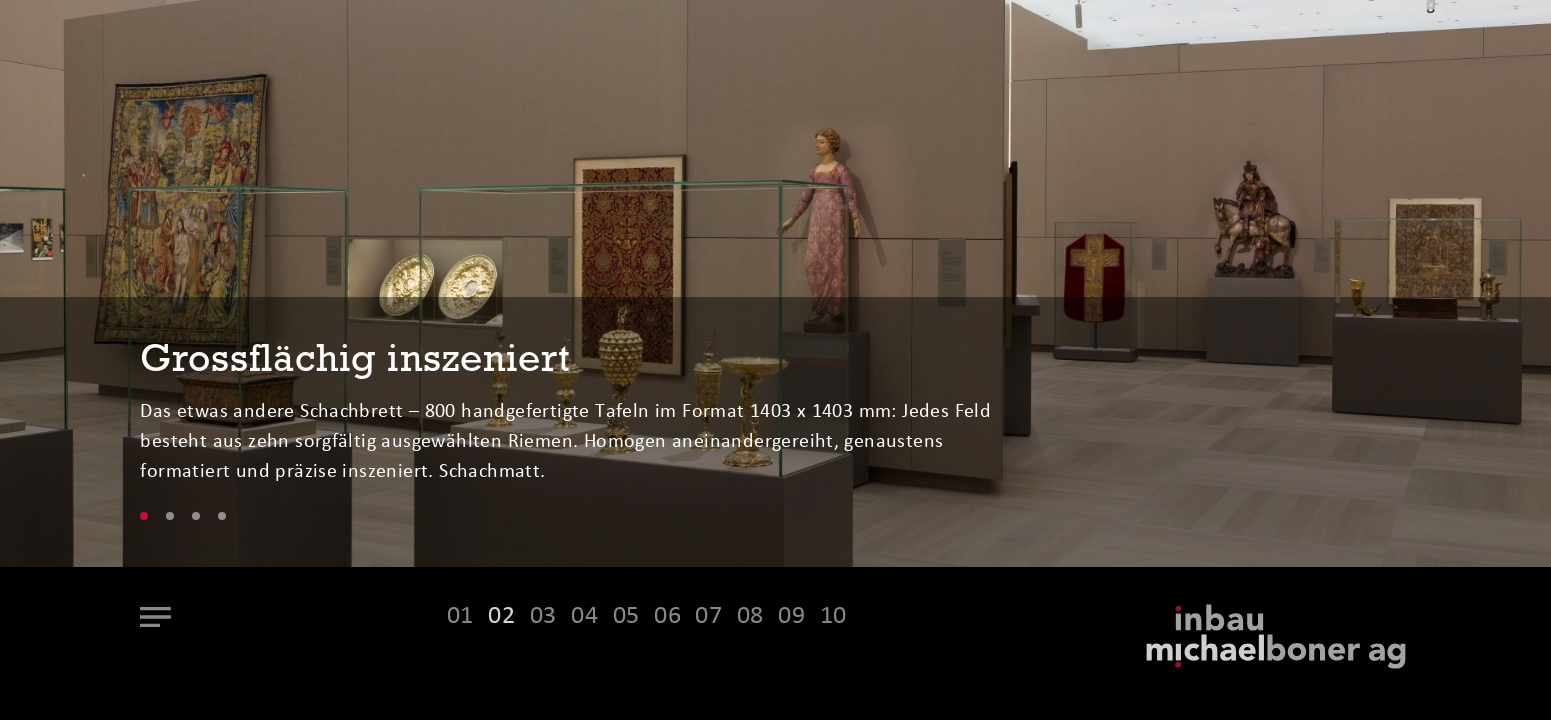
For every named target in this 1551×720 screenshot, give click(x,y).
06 (667, 616)
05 (626, 616)
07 (708, 616)
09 (791, 616)
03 (543, 616)
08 (750, 616)
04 (584, 616)
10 (833, 616)
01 (460, 616)
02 (501, 616)
